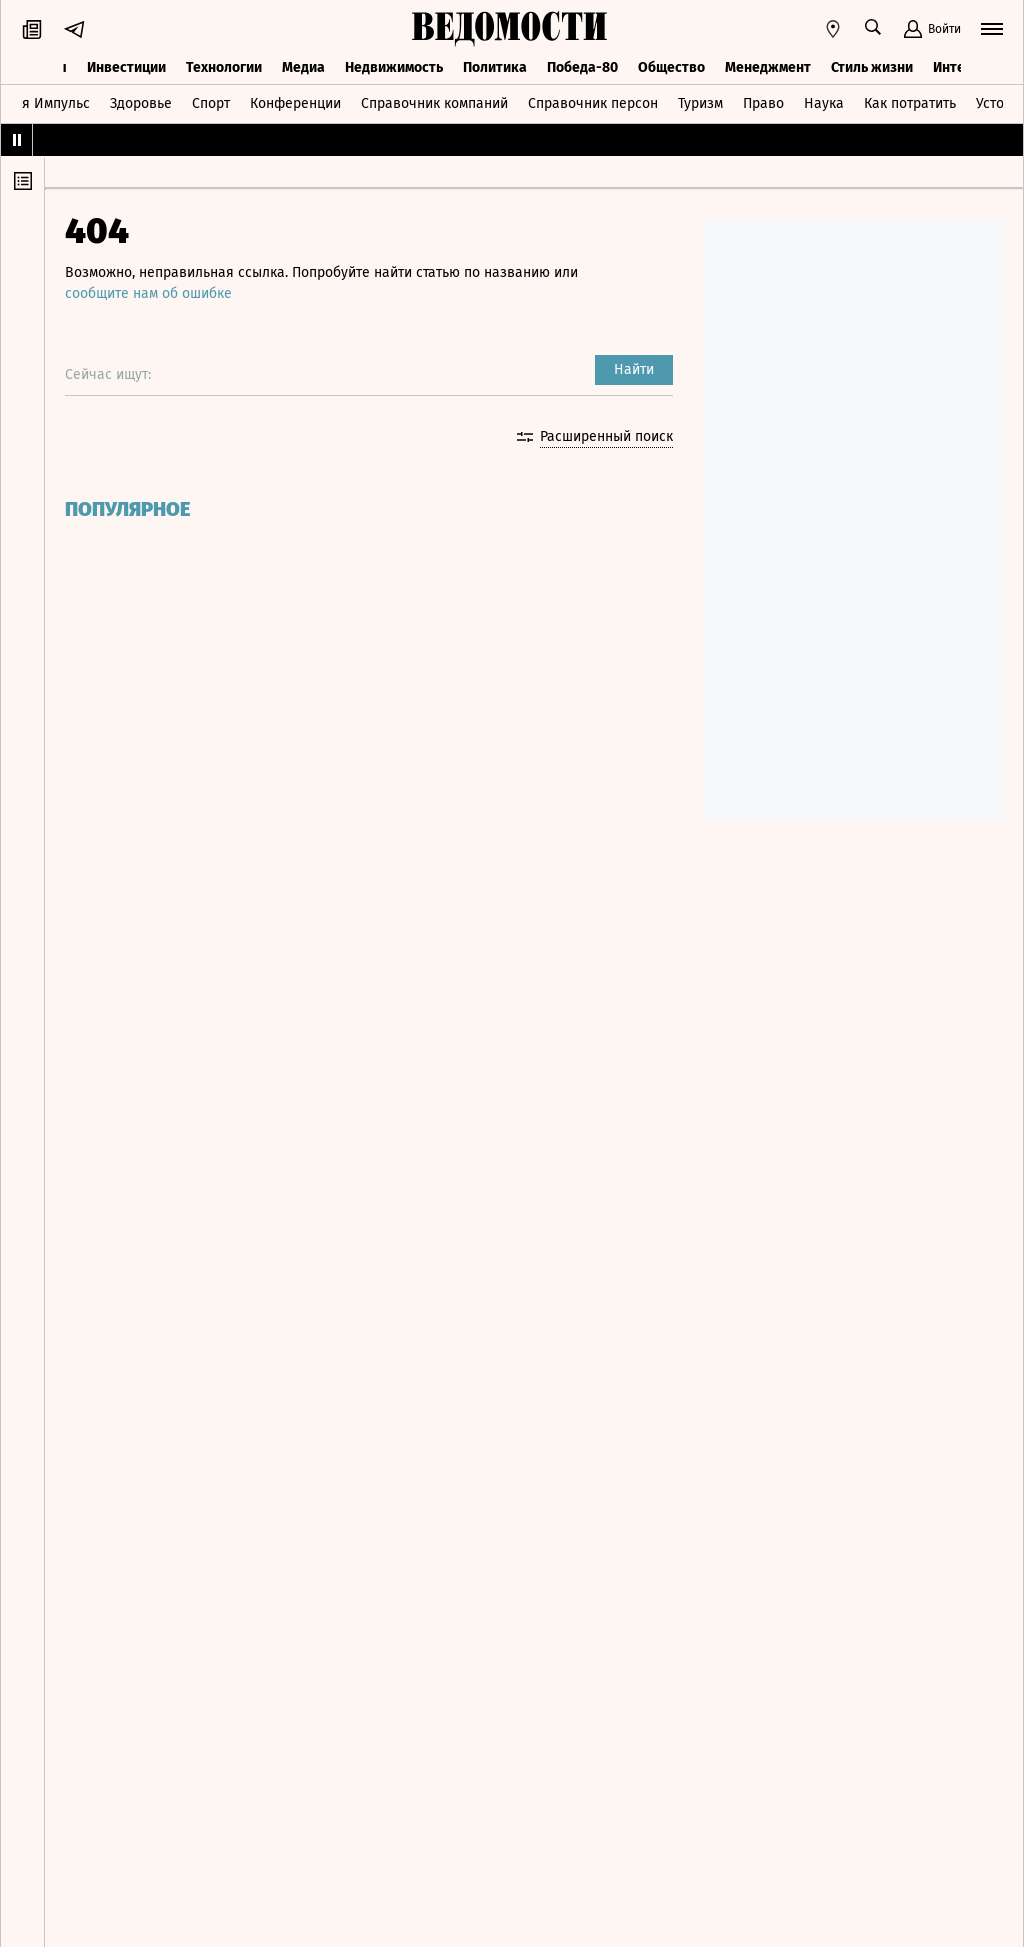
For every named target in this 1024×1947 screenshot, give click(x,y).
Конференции (295, 103)
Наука (824, 103)
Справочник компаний (434, 103)
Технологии (224, 67)
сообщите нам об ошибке (148, 293)
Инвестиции (126, 67)
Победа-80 (582, 67)
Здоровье (141, 103)
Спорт (211, 103)
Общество (671, 67)
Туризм (700, 103)
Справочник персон (593, 103)
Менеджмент (768, 67)
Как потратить (910, 103)
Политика (495, 67)
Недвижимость (394, 67)
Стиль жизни (872, 67)
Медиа (303, 67)
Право (763, 103)
